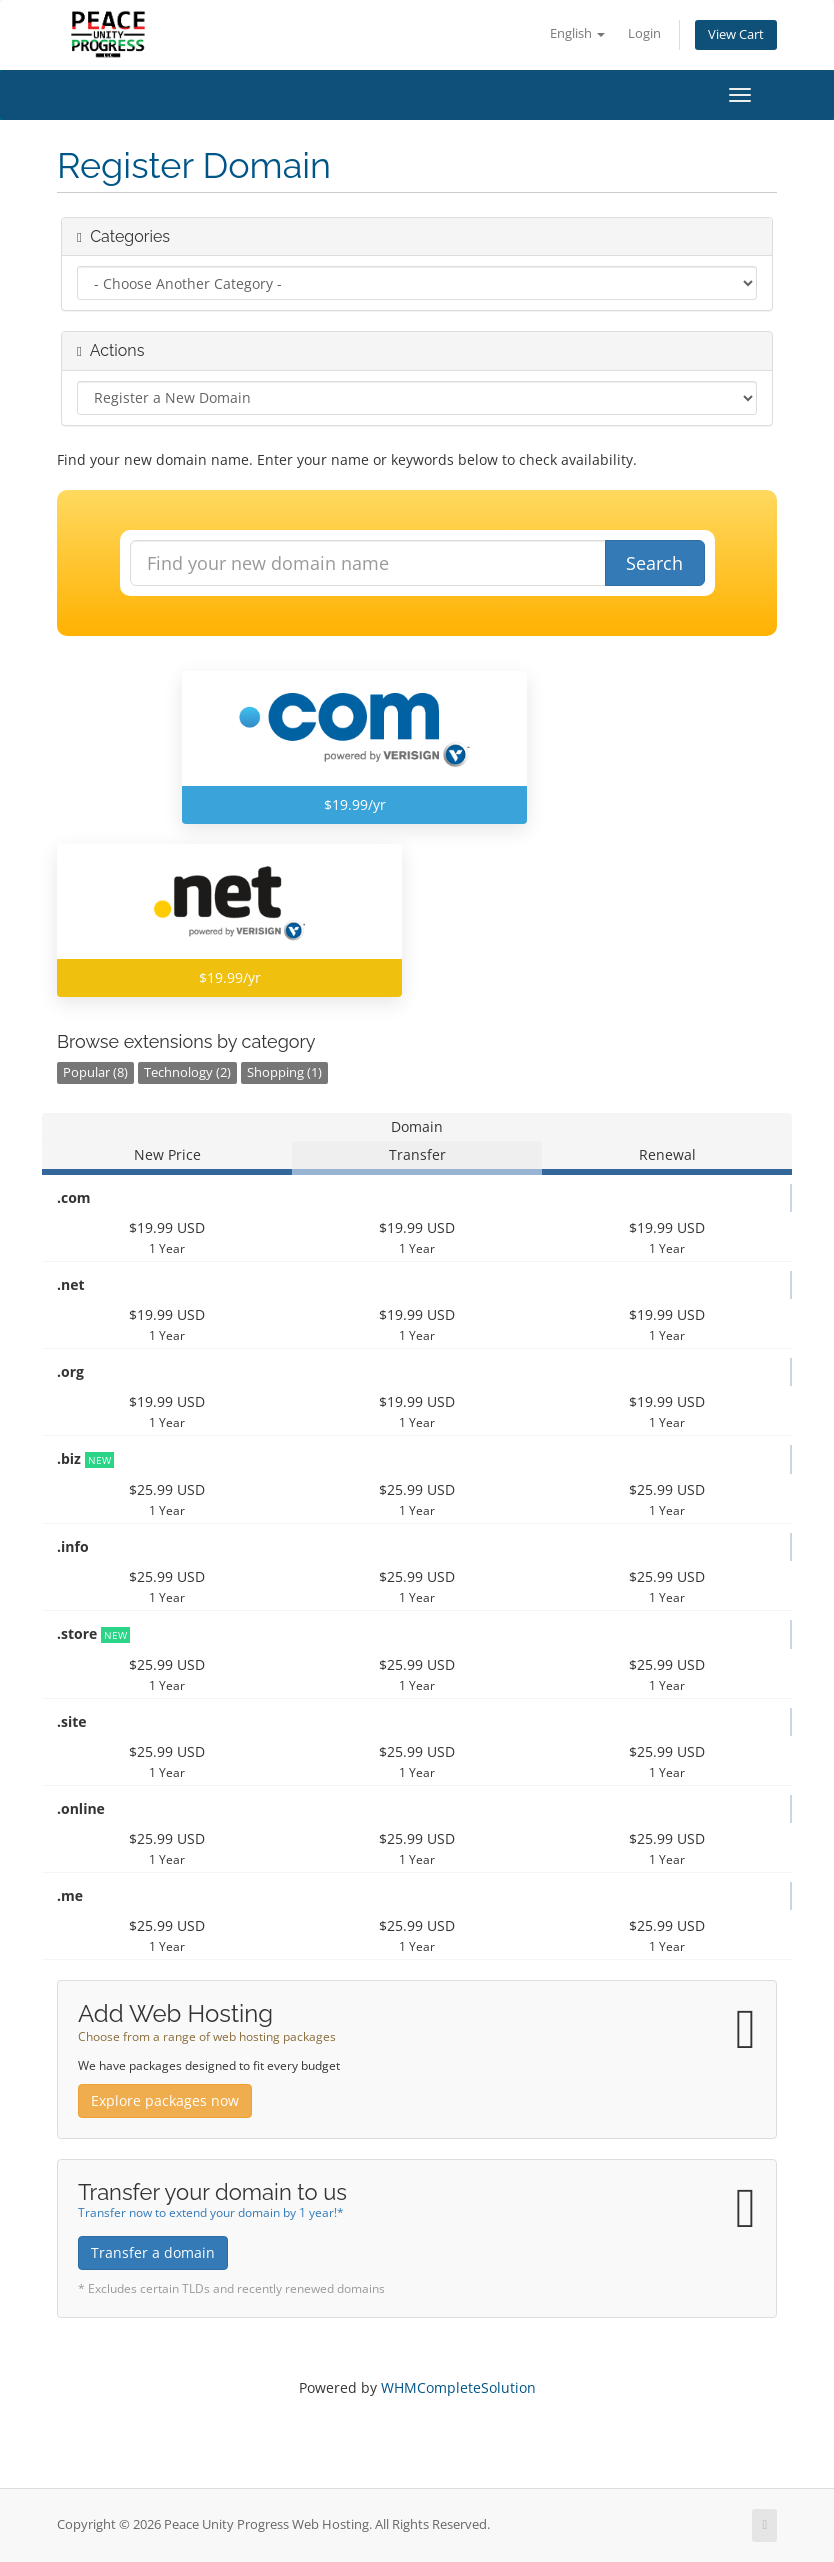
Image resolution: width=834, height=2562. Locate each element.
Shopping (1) (284, 1072)
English (577, 33)
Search (654, 563)
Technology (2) (187, 1072)
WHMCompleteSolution (458, 2387)
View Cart (736, 34)
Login (644, 33)
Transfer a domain (153, 2252)
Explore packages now (165, 2100)
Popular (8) (95, 1072)
